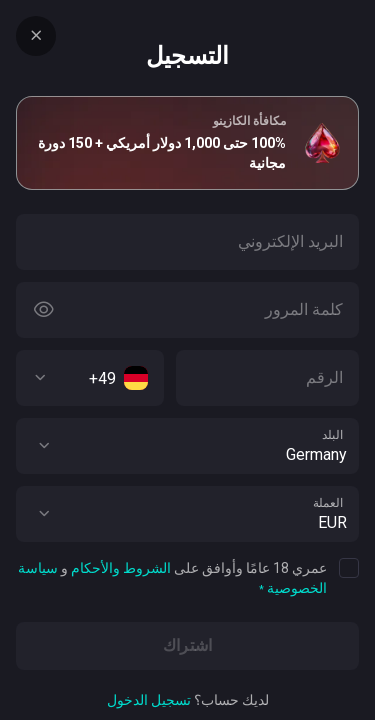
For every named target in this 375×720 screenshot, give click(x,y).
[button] (44, 446)
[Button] (44, 310)
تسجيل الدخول (149, 700)
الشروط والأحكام (121, 568)
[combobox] (90, 378)
